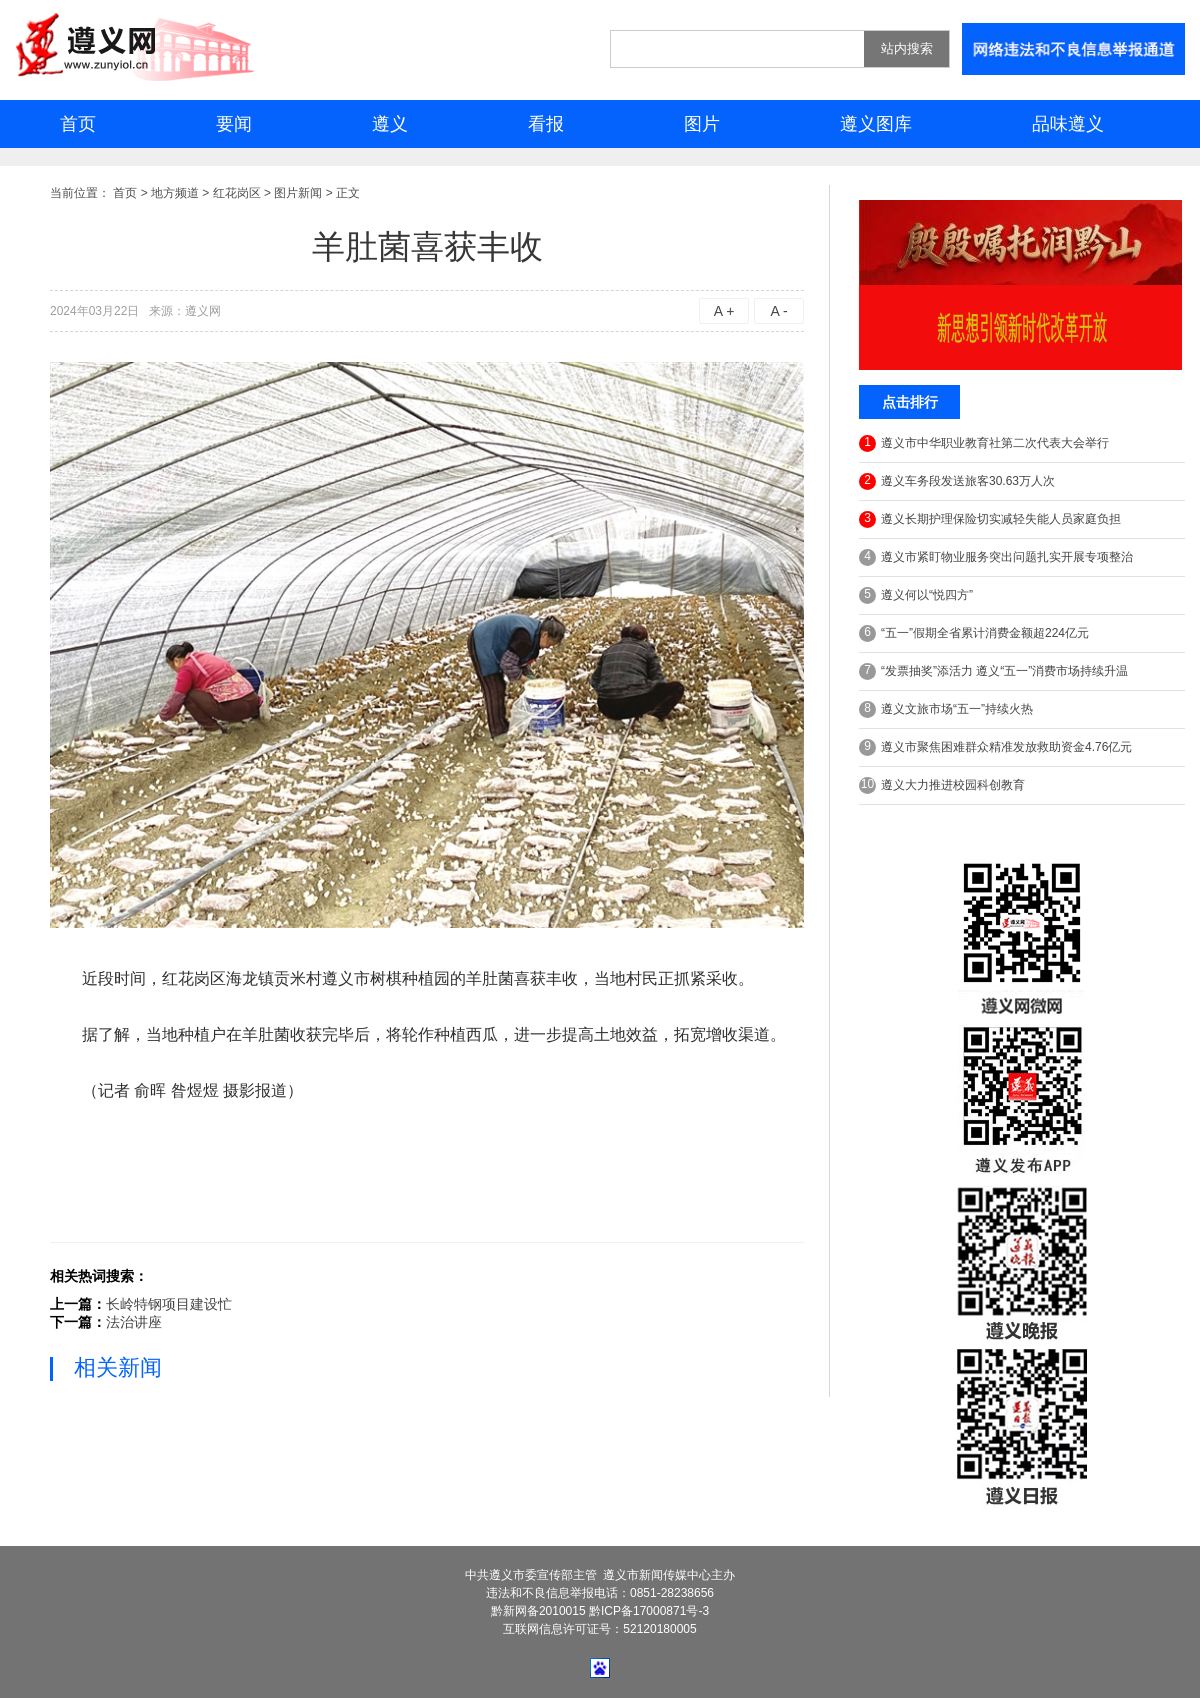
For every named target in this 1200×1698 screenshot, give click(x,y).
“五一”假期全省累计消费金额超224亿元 (974, 633)
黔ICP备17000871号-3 (649, 1611)
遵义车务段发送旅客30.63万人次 (957, 481)
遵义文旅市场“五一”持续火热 (946, 709)
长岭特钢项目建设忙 (169, 1304)
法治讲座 (134, 1322)
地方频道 (175, 193)
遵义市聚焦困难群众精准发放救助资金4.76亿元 (995, 747)
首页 (78, 124)
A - (778, 311)
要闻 (234, 124)
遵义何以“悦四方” (916, 595)
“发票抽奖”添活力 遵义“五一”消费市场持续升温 (993, 671)
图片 (702, 124)
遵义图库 (876, 124)
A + (724, 311)
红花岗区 (237, 193)
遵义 (390, 124)
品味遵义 (1068, 124)
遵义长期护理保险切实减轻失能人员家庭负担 (990, 519)
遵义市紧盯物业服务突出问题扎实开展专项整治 (996, 557)
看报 (546, 124)
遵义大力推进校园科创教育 (942, 785)
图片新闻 (298, 193)
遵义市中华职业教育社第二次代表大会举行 (984, 443)
